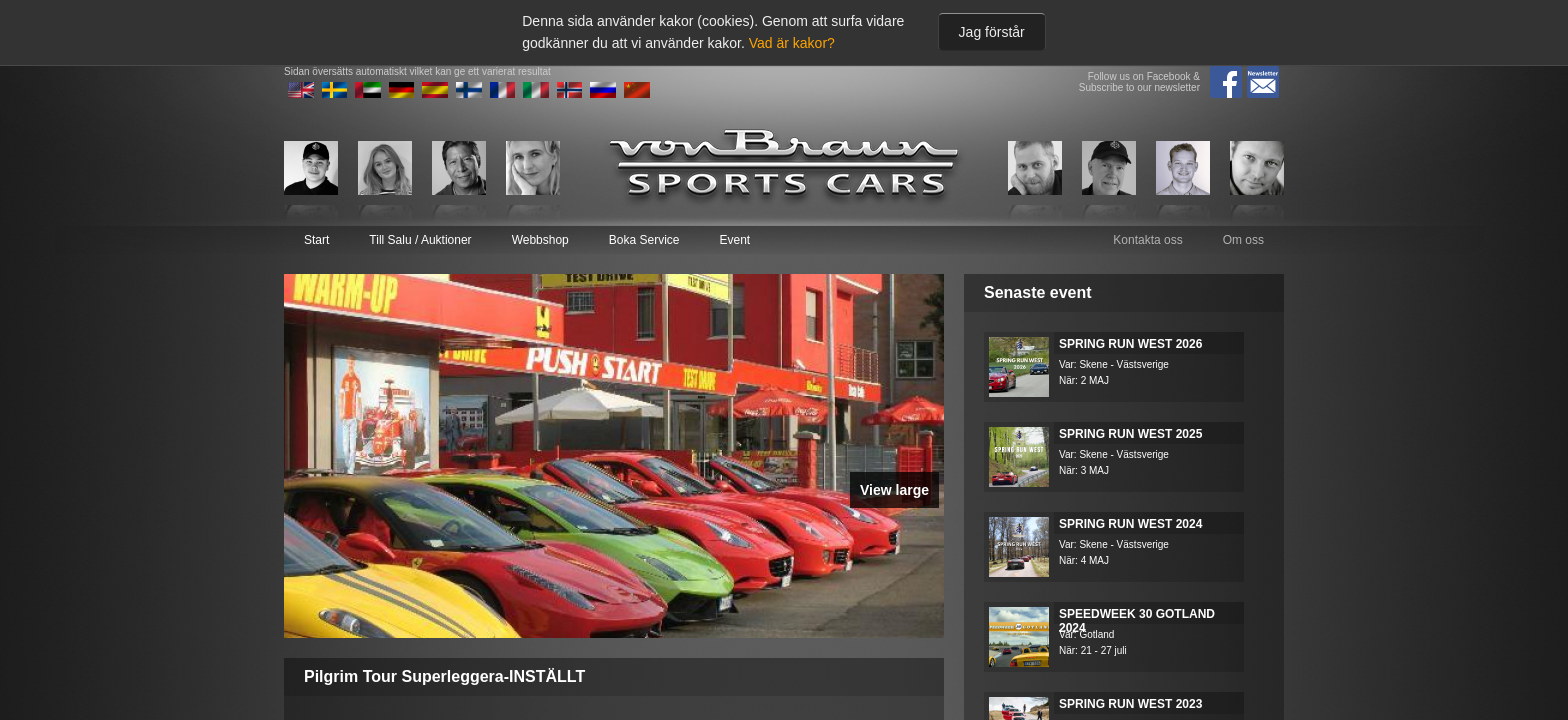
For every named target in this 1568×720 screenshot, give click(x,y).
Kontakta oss (1147, 240)
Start (316, 240)
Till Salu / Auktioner (420, 240)
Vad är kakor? (792, 43)
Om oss (1243, 240)
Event (734, 240)
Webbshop (540, 240)
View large (894, 490)
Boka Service (644, 240)
